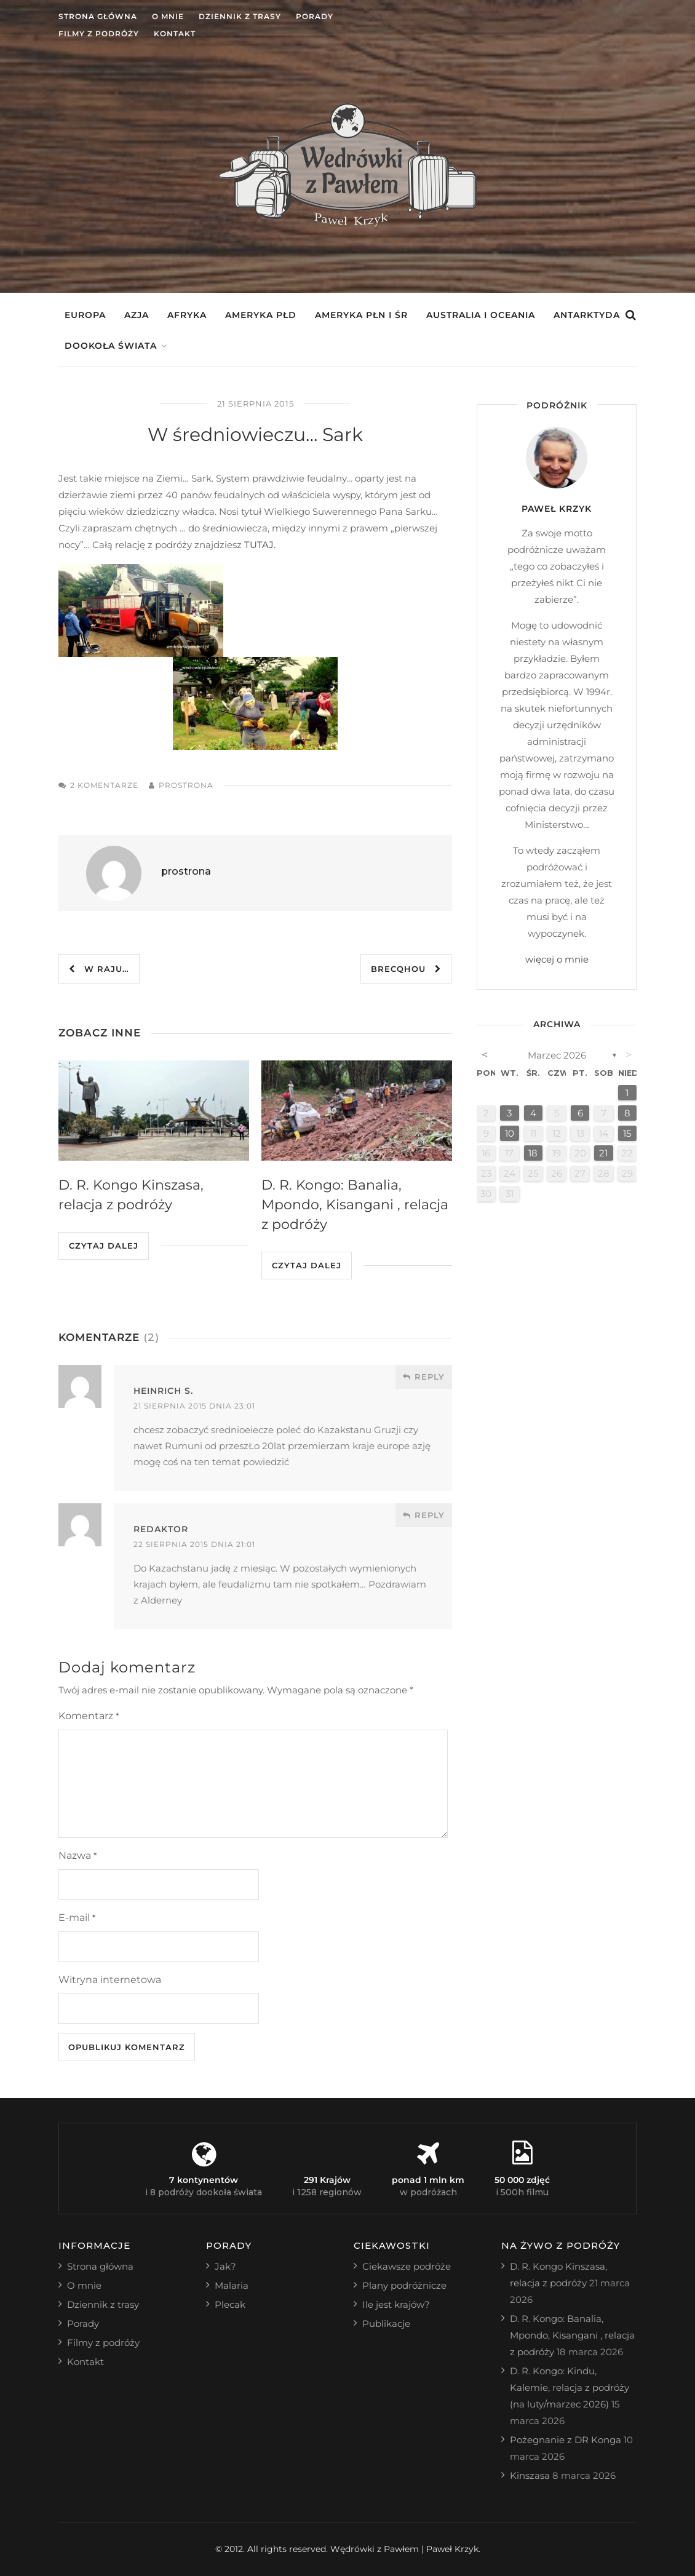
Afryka (187, 314)
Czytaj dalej (103, 1245)
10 (509, 1133)
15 (627, 1133)
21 (603, 1153)
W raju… (99, 969)
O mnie (168, 16)
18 (533, 1153)
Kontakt (175, 33)
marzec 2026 (557, 1055)
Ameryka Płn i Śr (361, 314)
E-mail (76, 1917)
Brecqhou (406, 969)
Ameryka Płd (260, 314)
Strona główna (97, 16)
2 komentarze (104, 785)
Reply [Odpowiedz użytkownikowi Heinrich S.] (424, 1376)
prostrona (186, 785)
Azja (136, 314)
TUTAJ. (260, 545)
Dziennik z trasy (240, 16)
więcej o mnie (557, 959)
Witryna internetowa (109, 1980)
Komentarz (88, 1716)
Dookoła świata (111, 345)
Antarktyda (587, 314)
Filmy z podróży (98, 33)
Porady (314, 16)
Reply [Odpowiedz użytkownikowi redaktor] (424, 1515)
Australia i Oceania (480, 314)
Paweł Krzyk (557, 508)
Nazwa (77, 1855)
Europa (85, 314)
